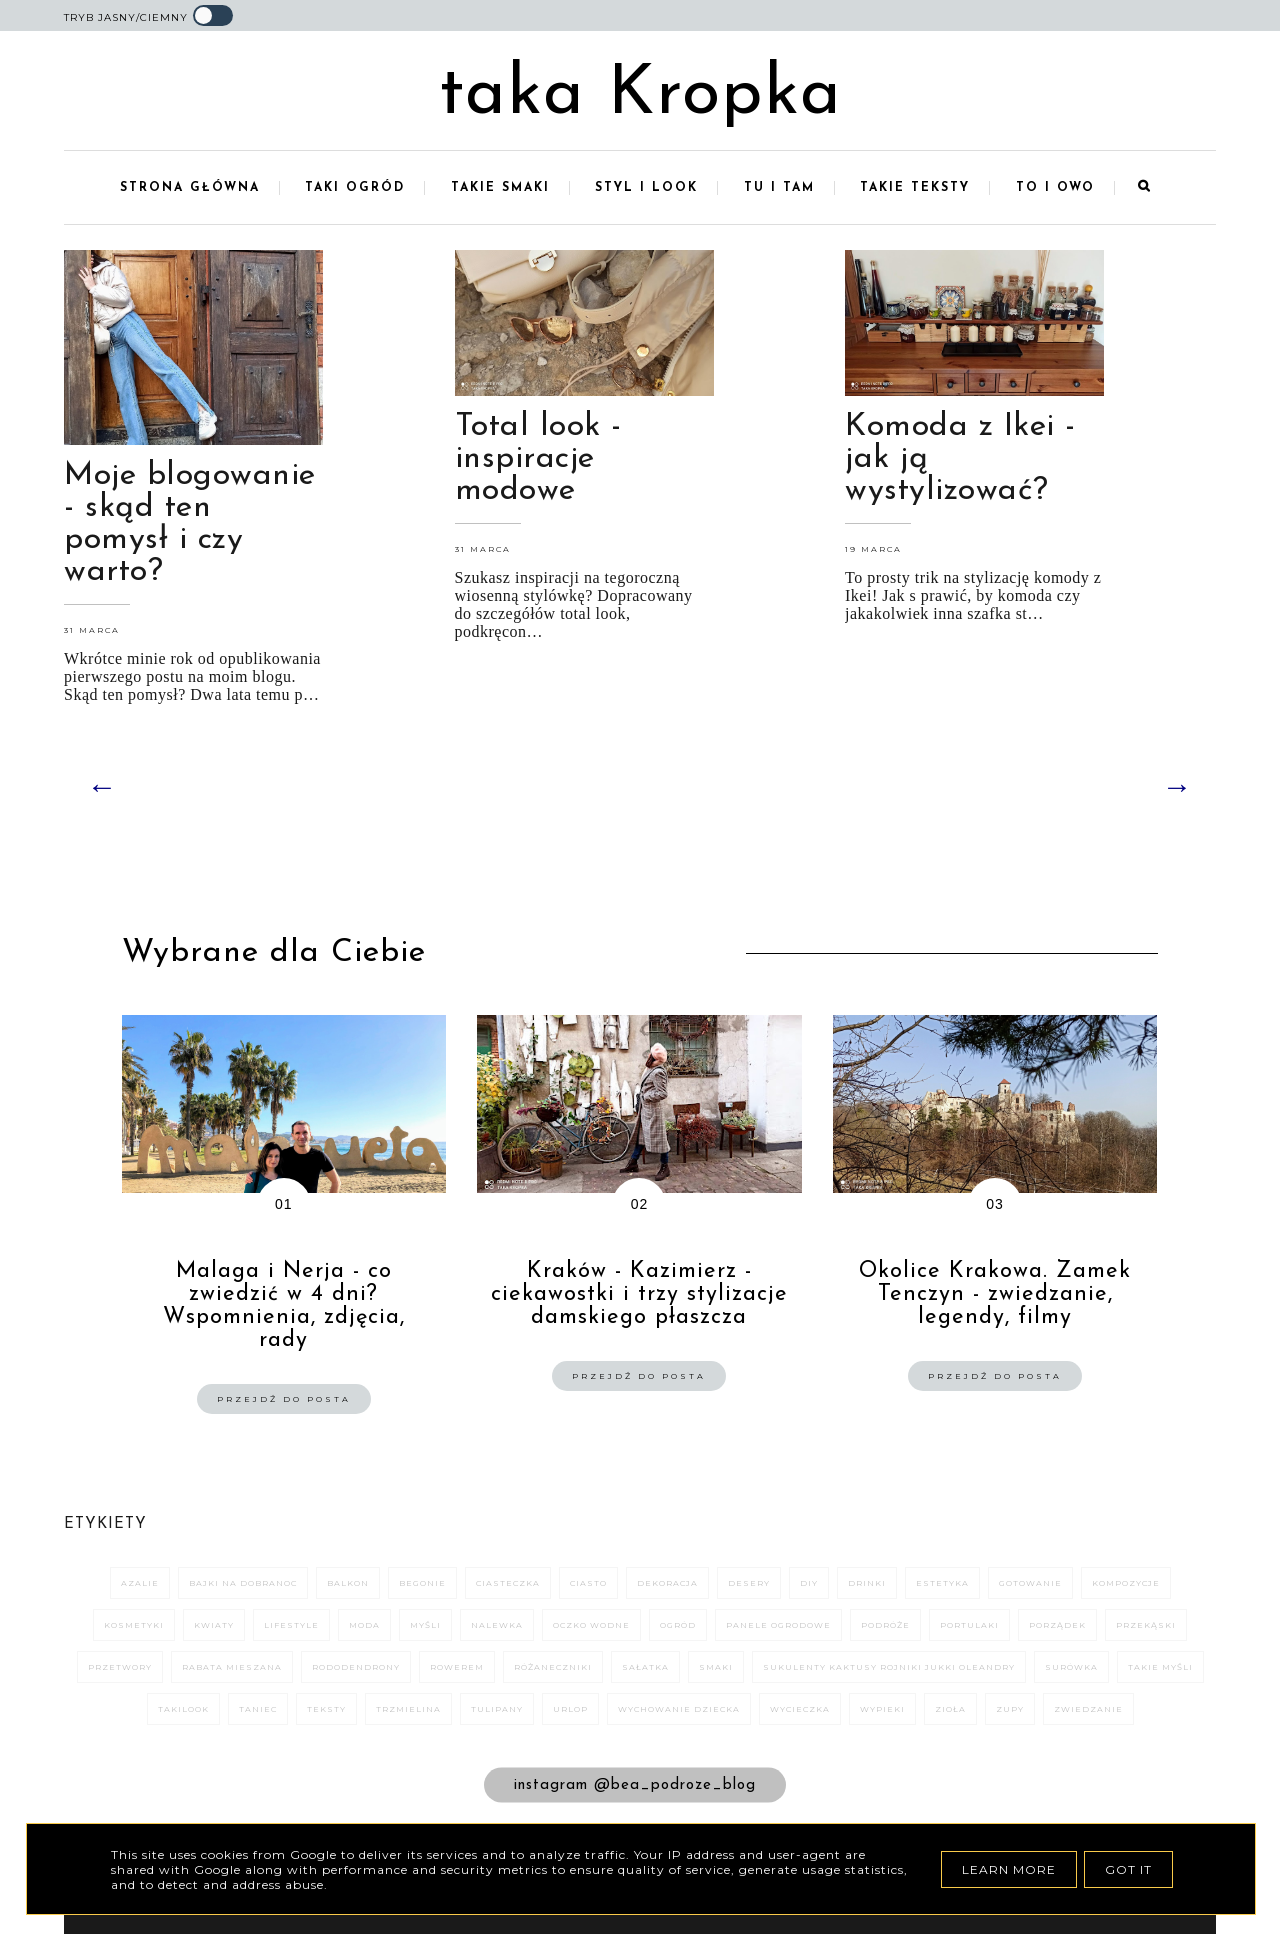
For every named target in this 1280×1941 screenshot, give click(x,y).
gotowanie (1030, 1585)
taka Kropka (640, 96)
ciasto (588, 1585)
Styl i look (646, 190)
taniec (258, 1711)
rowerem (457, 1669)
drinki (867, 1585)
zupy (1010, 1711)
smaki (716, 1669)
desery (749, 1585)
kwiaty (214, 1627)
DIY (809, 1585)
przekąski (1146, 1627)
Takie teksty (915, 190)
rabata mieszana (232, 1669)
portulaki (969, 1627)
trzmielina (408, 1711)
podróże (885, 1627)
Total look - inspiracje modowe (538, 461)
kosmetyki (134, 1627)
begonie (422, 1585)
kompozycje (1126, 1585)
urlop (570, 1711)
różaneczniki (553, 1669)
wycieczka (800, 1711)
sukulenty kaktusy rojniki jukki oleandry (889, 1669)
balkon (348, 1585)
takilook (183, 1711)
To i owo (1055, 190)
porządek (1057, 1627)
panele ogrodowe (778, 1627)
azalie (140, 1585)
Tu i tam (779, 190)
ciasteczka (508, 1585)
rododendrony (356, 1669)
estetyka (942, 1585)
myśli (425, 1627)
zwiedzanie (1088, 1711)
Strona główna (190, 190)
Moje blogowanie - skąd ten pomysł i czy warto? (190, 526)
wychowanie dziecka (679, 1711)
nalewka (497, 1627)
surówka (1071, 1669)
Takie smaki (500, 190)
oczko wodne (591, 1627)
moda (364, 1627)
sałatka (645, 1669)
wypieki (882, 1711)
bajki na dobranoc (243, 1585)
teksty (326, 1711)
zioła (950, 1711)
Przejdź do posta (284, 1401)
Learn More (1009, 1869)
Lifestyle (291, 1627)
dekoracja (667, 1585)
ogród (678, 1627)
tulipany (497, 1711)
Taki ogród (355, 190)
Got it (1128, 1869)
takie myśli (1160, 1669)
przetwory (120, 1669)
